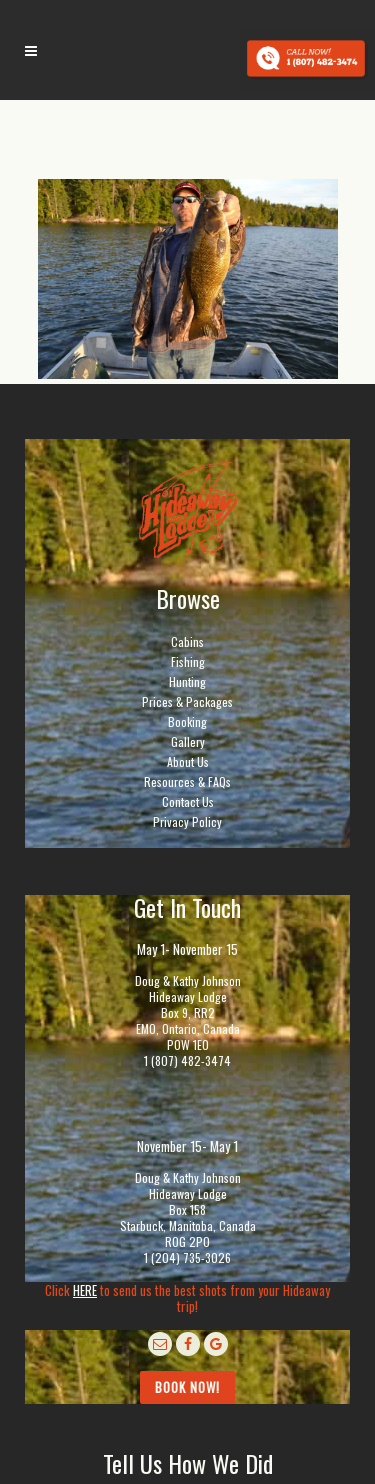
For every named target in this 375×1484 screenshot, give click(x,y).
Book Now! (187, 1387)
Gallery (188, 741)
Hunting (187, 681)
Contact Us (188, 801)
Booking (187, 721)
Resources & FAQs (187, 781)
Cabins (187, 641)
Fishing (188, 661)
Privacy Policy (187, 821)
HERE (85, 1290)
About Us (188, 761)
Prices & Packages (187, 701)
